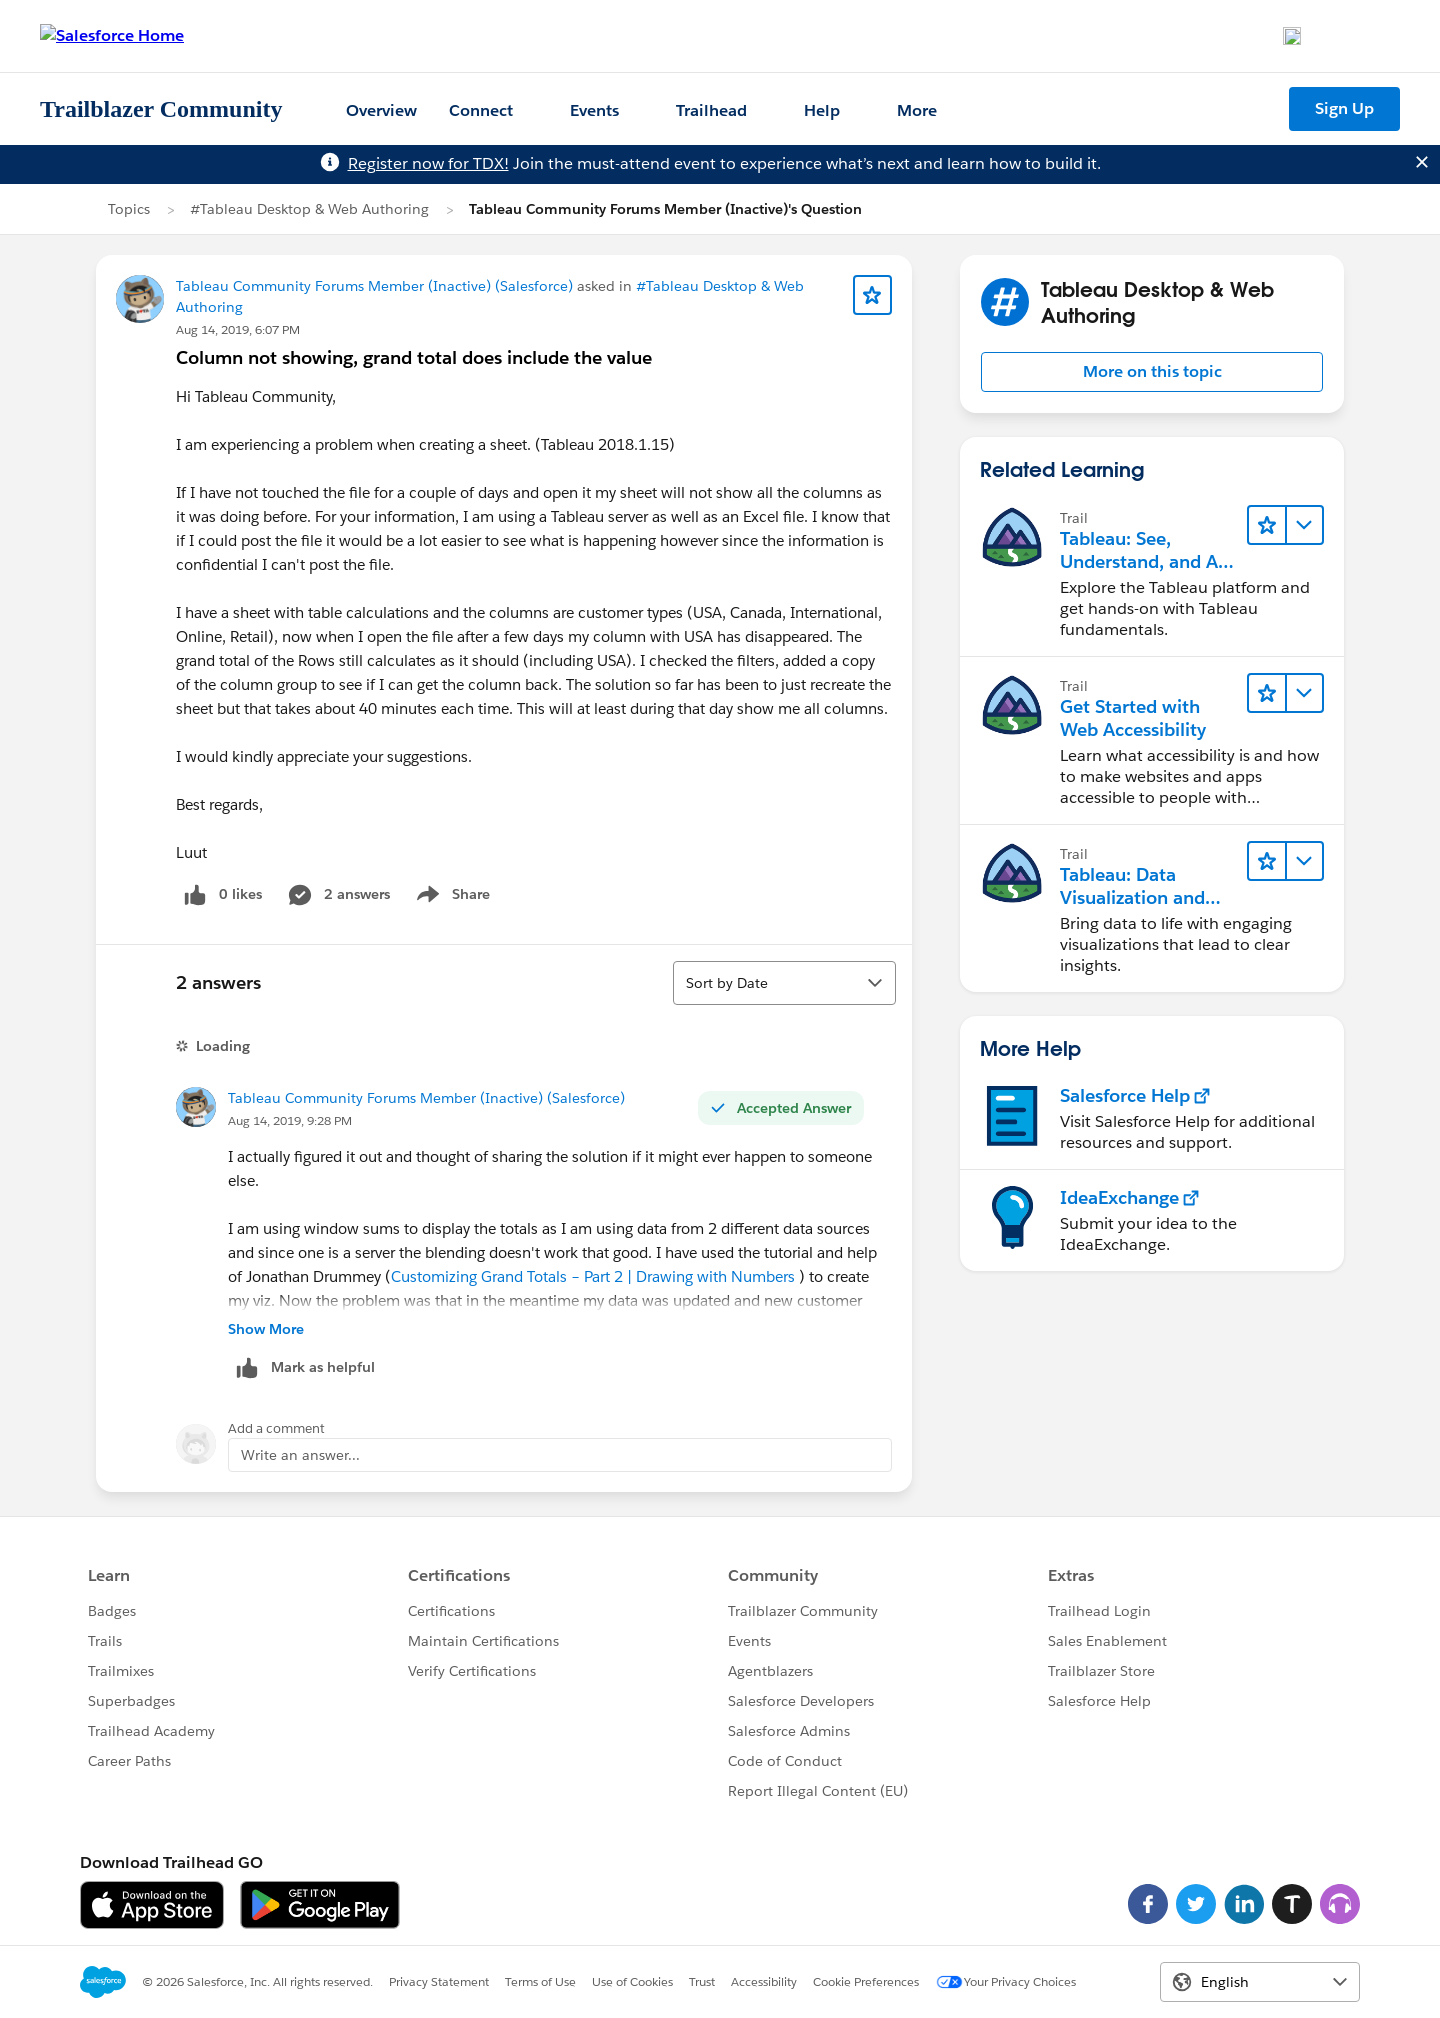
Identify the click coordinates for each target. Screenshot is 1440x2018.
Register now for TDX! (428, 163)
